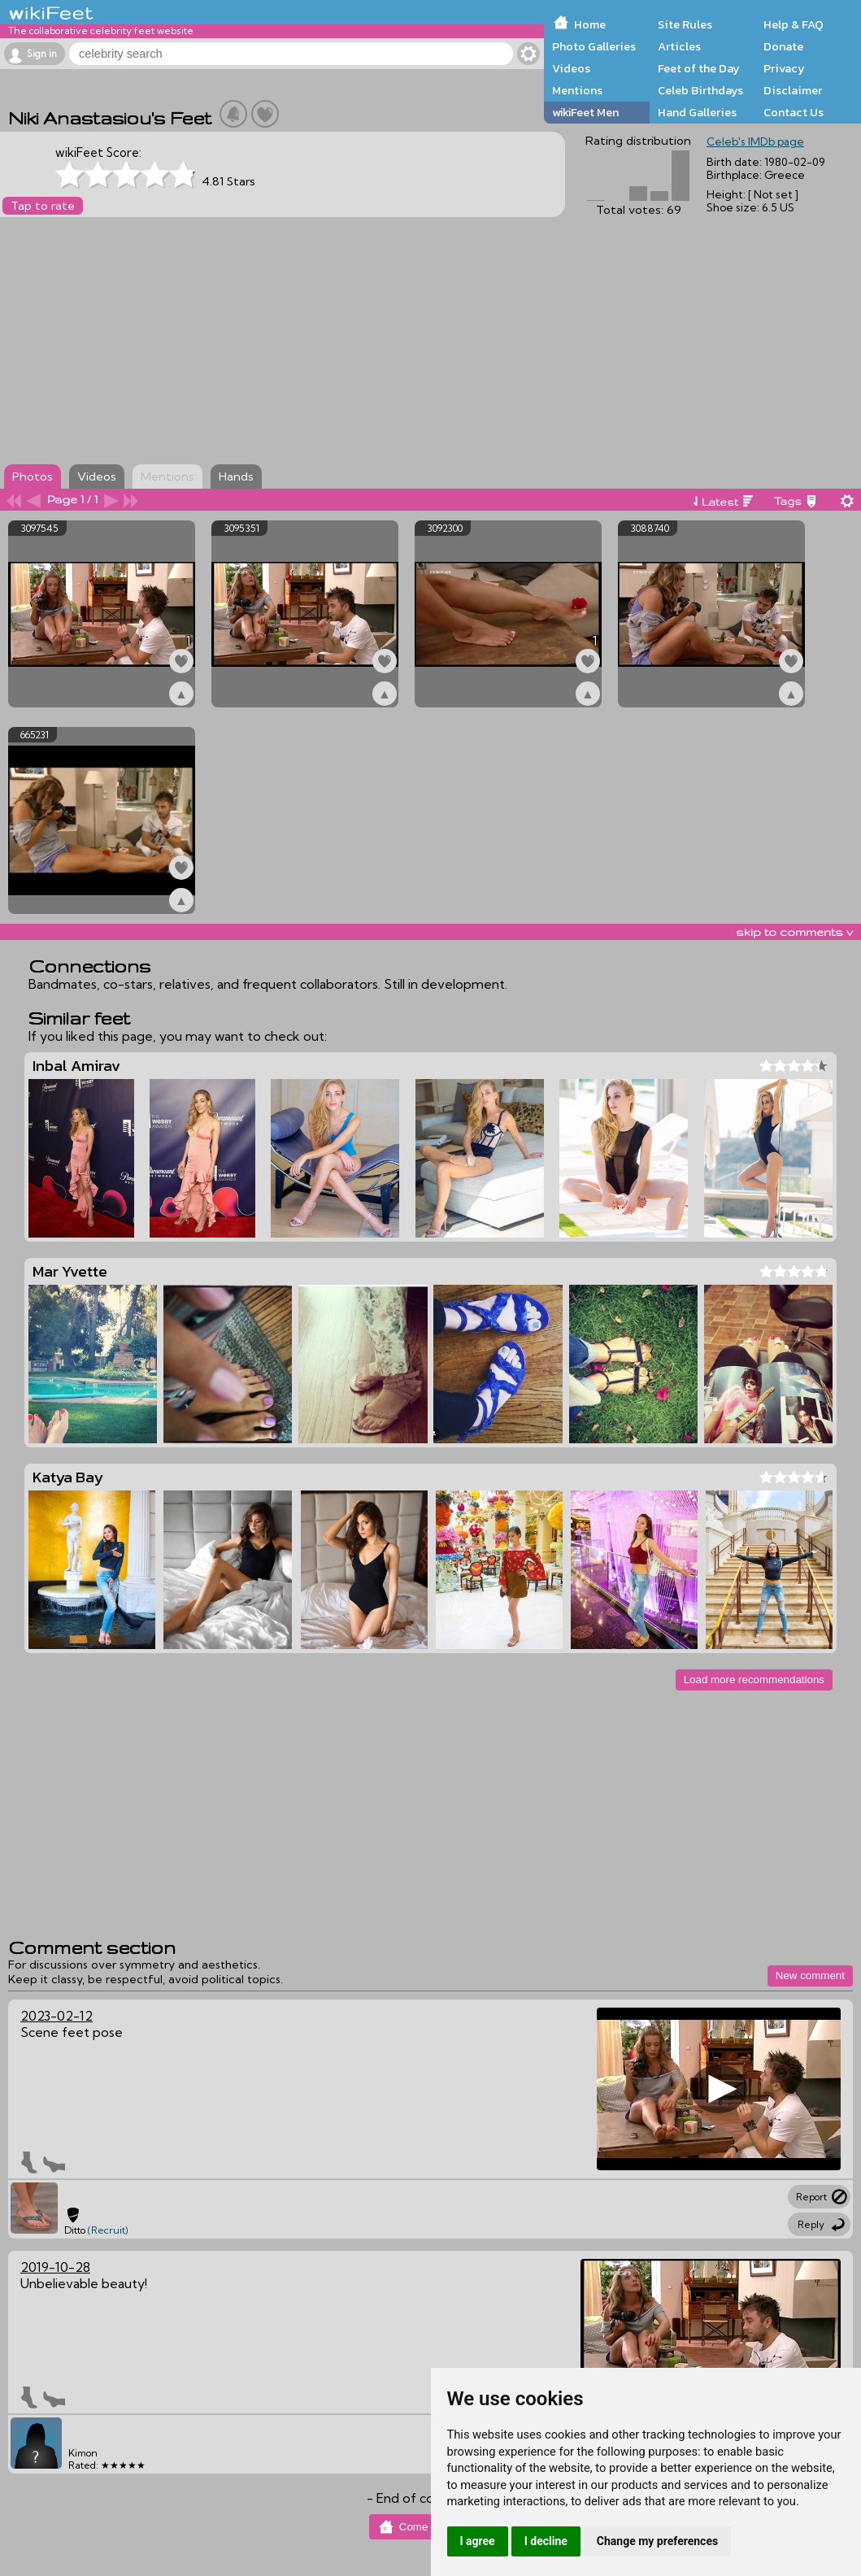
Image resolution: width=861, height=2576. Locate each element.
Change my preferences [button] (657, 2541)
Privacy (784, 68)
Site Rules (685, 24)
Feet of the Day (699, 68)
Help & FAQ (793, 24)
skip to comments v (794, 931)
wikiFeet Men (585, 112)
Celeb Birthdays (700, 90)
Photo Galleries (594, 46)
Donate (783, 46)
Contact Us (793, 112)
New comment (810, 1975)
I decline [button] (545, 2541)
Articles (679, 46)
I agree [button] (477, 2541)
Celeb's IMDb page (755, 141)
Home (590, 24)
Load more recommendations (754, 1679)
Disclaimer (792, 90)
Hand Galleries (697, 112)
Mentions (577, 90)
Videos (571, 68)
